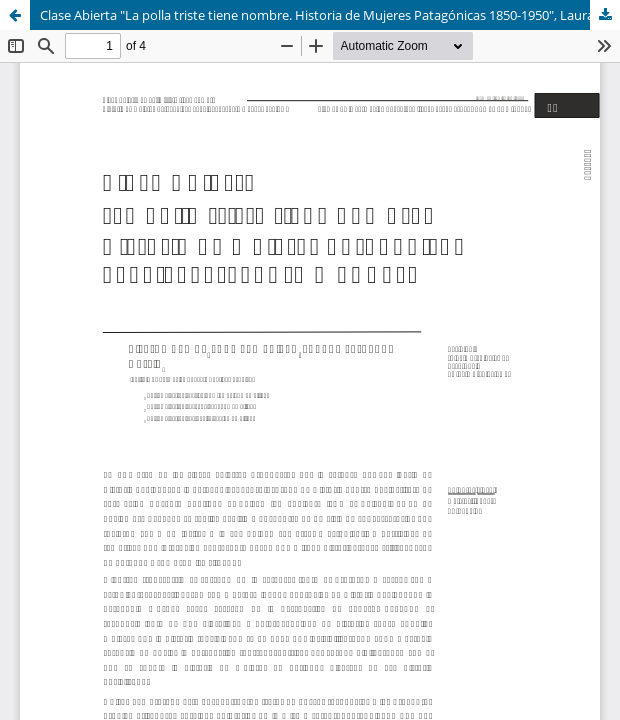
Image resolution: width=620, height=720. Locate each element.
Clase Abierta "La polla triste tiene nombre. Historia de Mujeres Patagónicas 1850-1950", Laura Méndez (330, 15)
